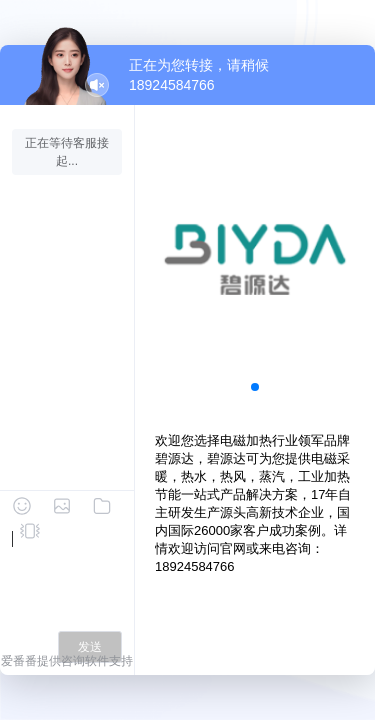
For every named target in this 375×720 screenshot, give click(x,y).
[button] (255, 387)
